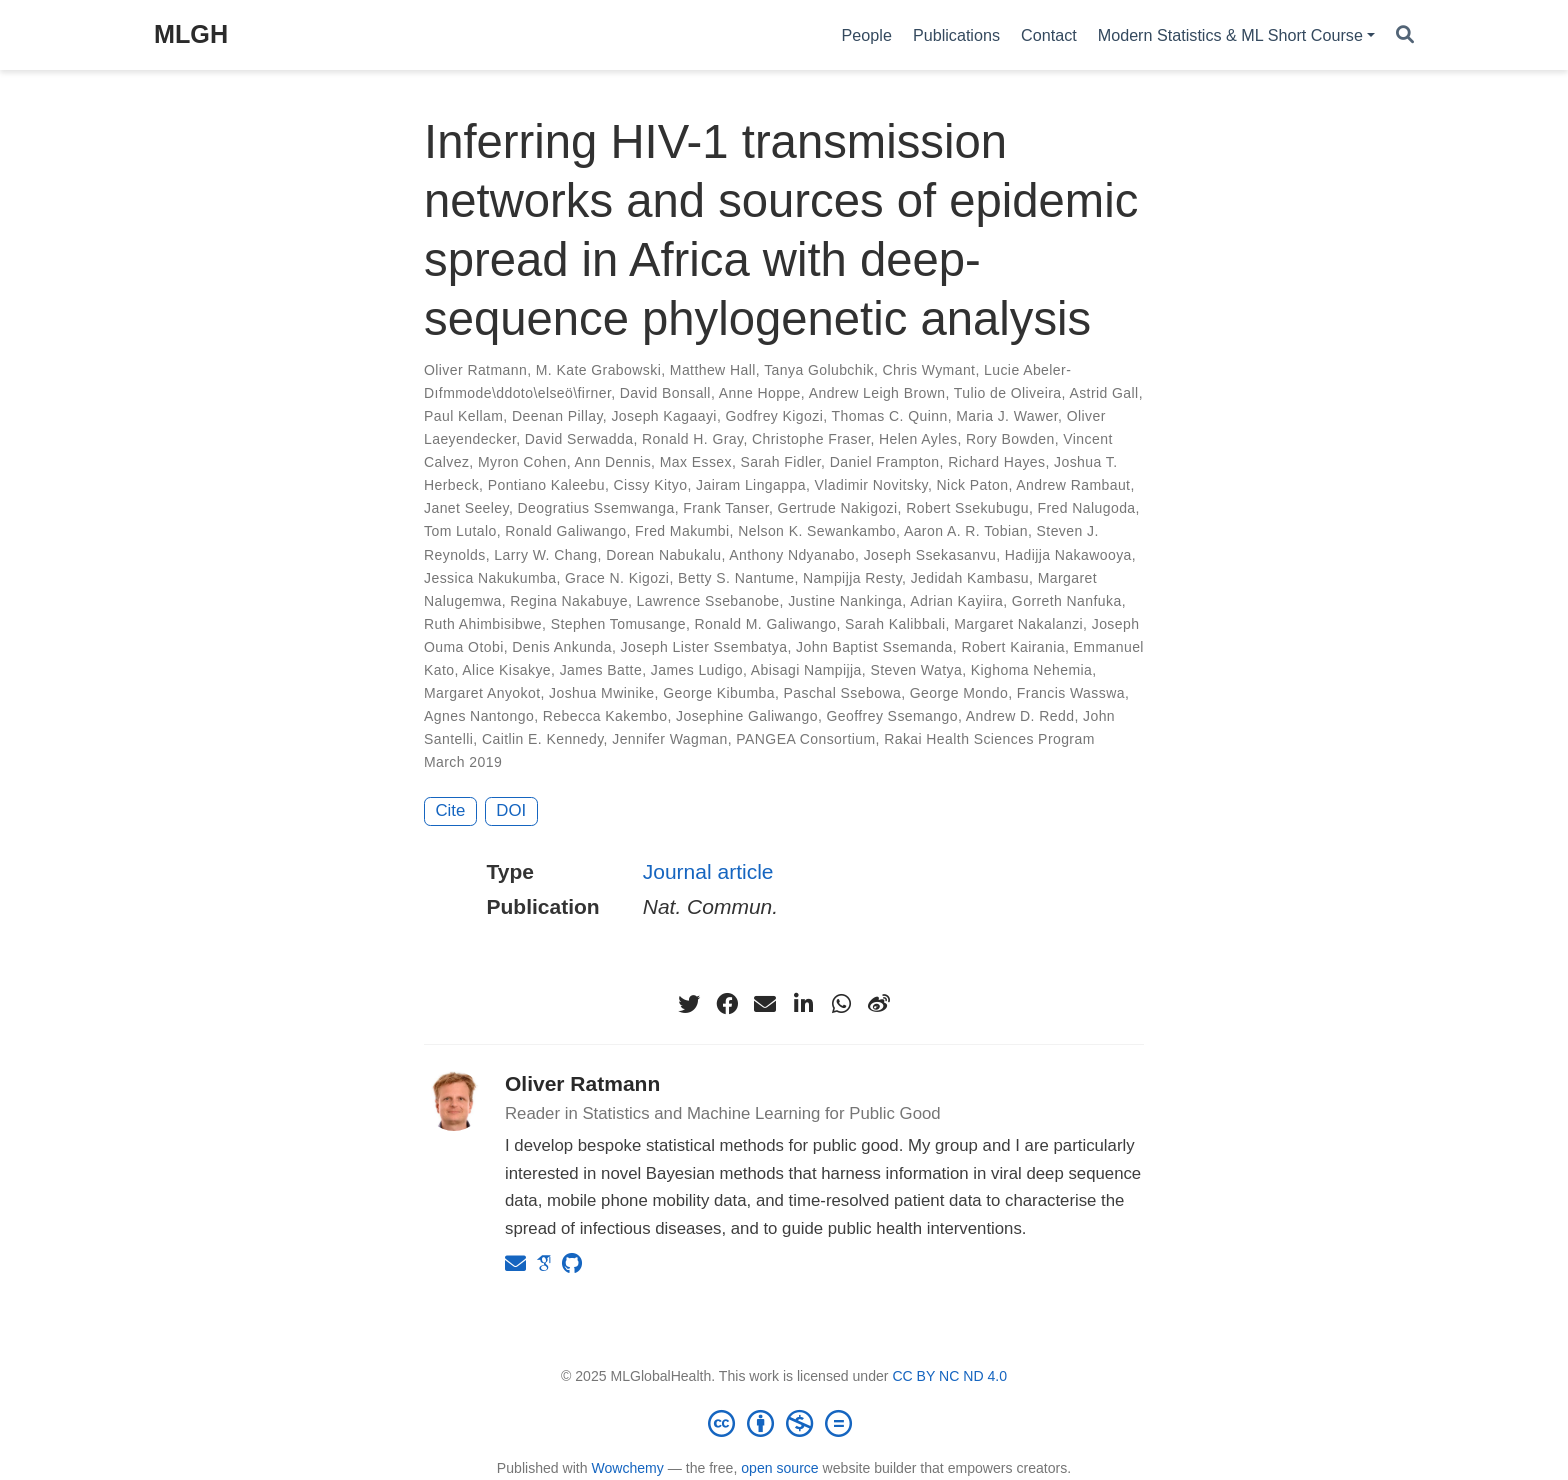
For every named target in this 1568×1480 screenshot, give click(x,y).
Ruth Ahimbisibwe (483, 624)
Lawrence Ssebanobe (708, 601)
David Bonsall (665, 393)
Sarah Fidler (781, 462)
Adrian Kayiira (956, 601)
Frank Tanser (726, 508)
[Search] (1405, 35)
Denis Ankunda (562, 647)
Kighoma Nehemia (1031, 670)
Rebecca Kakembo (605, 716)
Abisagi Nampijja (806, 670)
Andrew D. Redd (1020, 716)
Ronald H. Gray (692, 439)
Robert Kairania (1013, 647)
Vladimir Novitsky (871, 485)
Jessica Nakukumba (490, 578)
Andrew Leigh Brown (877, 393)
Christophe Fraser (811, 439)
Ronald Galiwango (565, 531)
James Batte (601, 670)
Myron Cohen (522, 462)
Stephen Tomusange (618, 624)
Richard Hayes (996, 462)
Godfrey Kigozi (775, 416)
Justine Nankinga (845, 601)
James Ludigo (697, 670)
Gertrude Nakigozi (838, 508)
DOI (511, 810)
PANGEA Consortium (805, 739)
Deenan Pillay (557, 416)
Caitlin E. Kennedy (543, 739)
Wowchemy (627, 1468)
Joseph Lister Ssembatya (704, 647)
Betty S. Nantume (736, 578)
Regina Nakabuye (569, 601)
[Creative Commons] (784, 1423)
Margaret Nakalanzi (1018, 624)
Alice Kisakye (506, 670)
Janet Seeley (466, 508)
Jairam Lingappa (751, 485)
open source (779, 1468)
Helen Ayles (918, 439)
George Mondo (959, 693)
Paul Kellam (463, 416)
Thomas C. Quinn (890, 416)
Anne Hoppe (760, 393)
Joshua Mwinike (601, 693)
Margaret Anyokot (482, 693)
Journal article (708, 871)
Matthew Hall (713, 370)
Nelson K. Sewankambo (817, 531)
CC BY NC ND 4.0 (949, 1376)
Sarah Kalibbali (895, 624)
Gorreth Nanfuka (1067, 601)
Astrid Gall (1103, 393)
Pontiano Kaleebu (546, 485)
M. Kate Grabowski (598, 370)
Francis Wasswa (1071, 693)
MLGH (191, 34)
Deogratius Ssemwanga (596, 508)
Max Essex (696, 462)
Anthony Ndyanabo (792, 555)
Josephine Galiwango (747, 716)
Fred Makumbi (682, 531)
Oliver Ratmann (475, 370)
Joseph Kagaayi (664, 416)
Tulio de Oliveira (1008, 393)
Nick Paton (973, 485)
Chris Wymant (929, 370)
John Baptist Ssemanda (874, 647)
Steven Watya (916, 670)
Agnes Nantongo (479, 716)
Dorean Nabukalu (663, 555)
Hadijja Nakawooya (1068, 555)
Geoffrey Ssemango (892, 716)
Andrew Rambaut (1073, 485)
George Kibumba (719, 693)
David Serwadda (579, 439)
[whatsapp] (841, 1004)
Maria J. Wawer (1007, 416)
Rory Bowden (1010, 439)
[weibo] (879, 1004)
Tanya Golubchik (819, 370)
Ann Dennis (612, 462)
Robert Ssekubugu (967, 508)
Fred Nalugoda (1087, 508)
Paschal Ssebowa (843, 693)
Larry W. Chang (545, 555)
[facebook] (727, 1004)
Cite (451, 810)
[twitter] (689, 1004)
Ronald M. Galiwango (766, 624)
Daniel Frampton (885, 462)
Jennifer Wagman (670, 739)
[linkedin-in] (803, 1004)
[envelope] (765, 1004)
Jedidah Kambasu (970, 578)
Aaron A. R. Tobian (966, 531)
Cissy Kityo (651, 485)
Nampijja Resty (852, 578)
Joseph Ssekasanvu (930, 555)
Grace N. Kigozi (617, 578)
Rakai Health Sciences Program (989, 739)
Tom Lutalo (460, 531)
